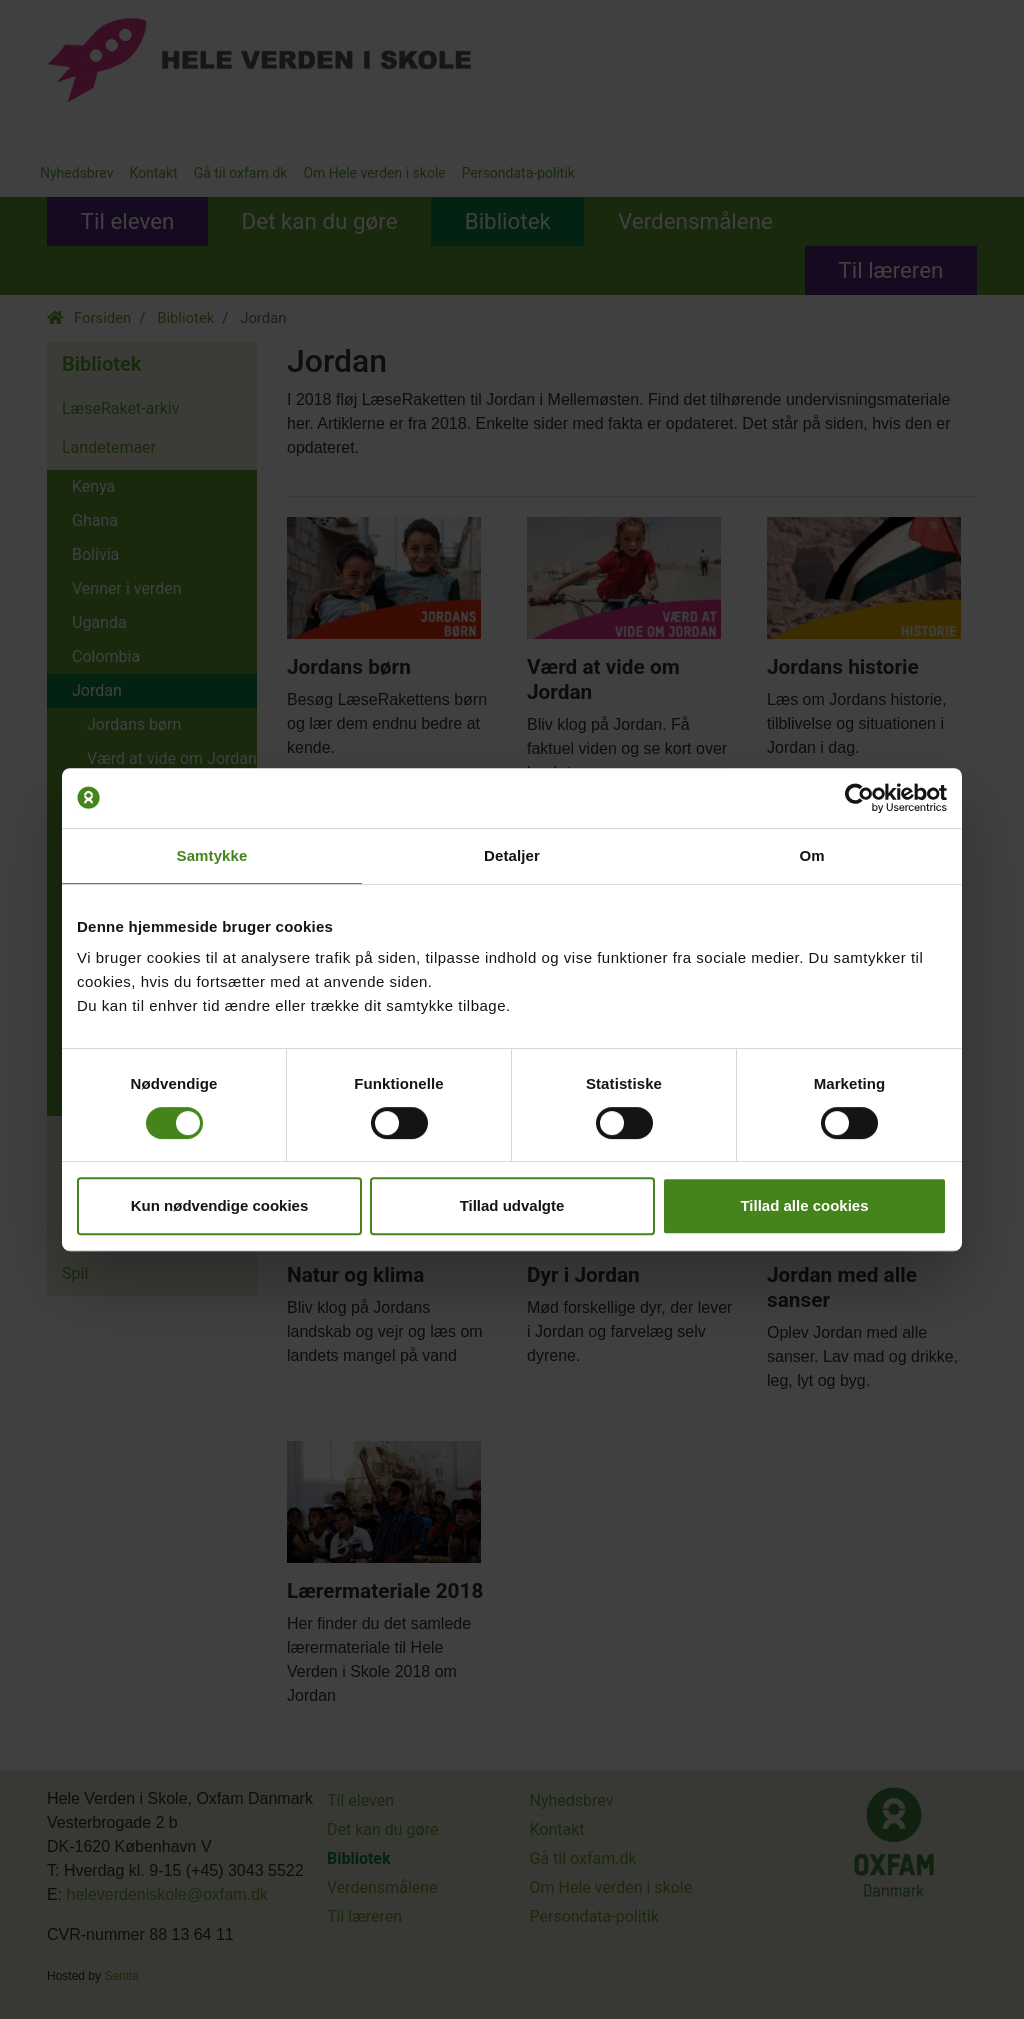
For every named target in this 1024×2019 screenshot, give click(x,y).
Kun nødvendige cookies (220, 1205)
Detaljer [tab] (512, 855)
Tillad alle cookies (804, 1205)
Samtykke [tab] (212, 855)
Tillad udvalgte (512, 1205)
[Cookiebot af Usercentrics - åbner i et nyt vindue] (859, 798)
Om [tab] (811, 855)
